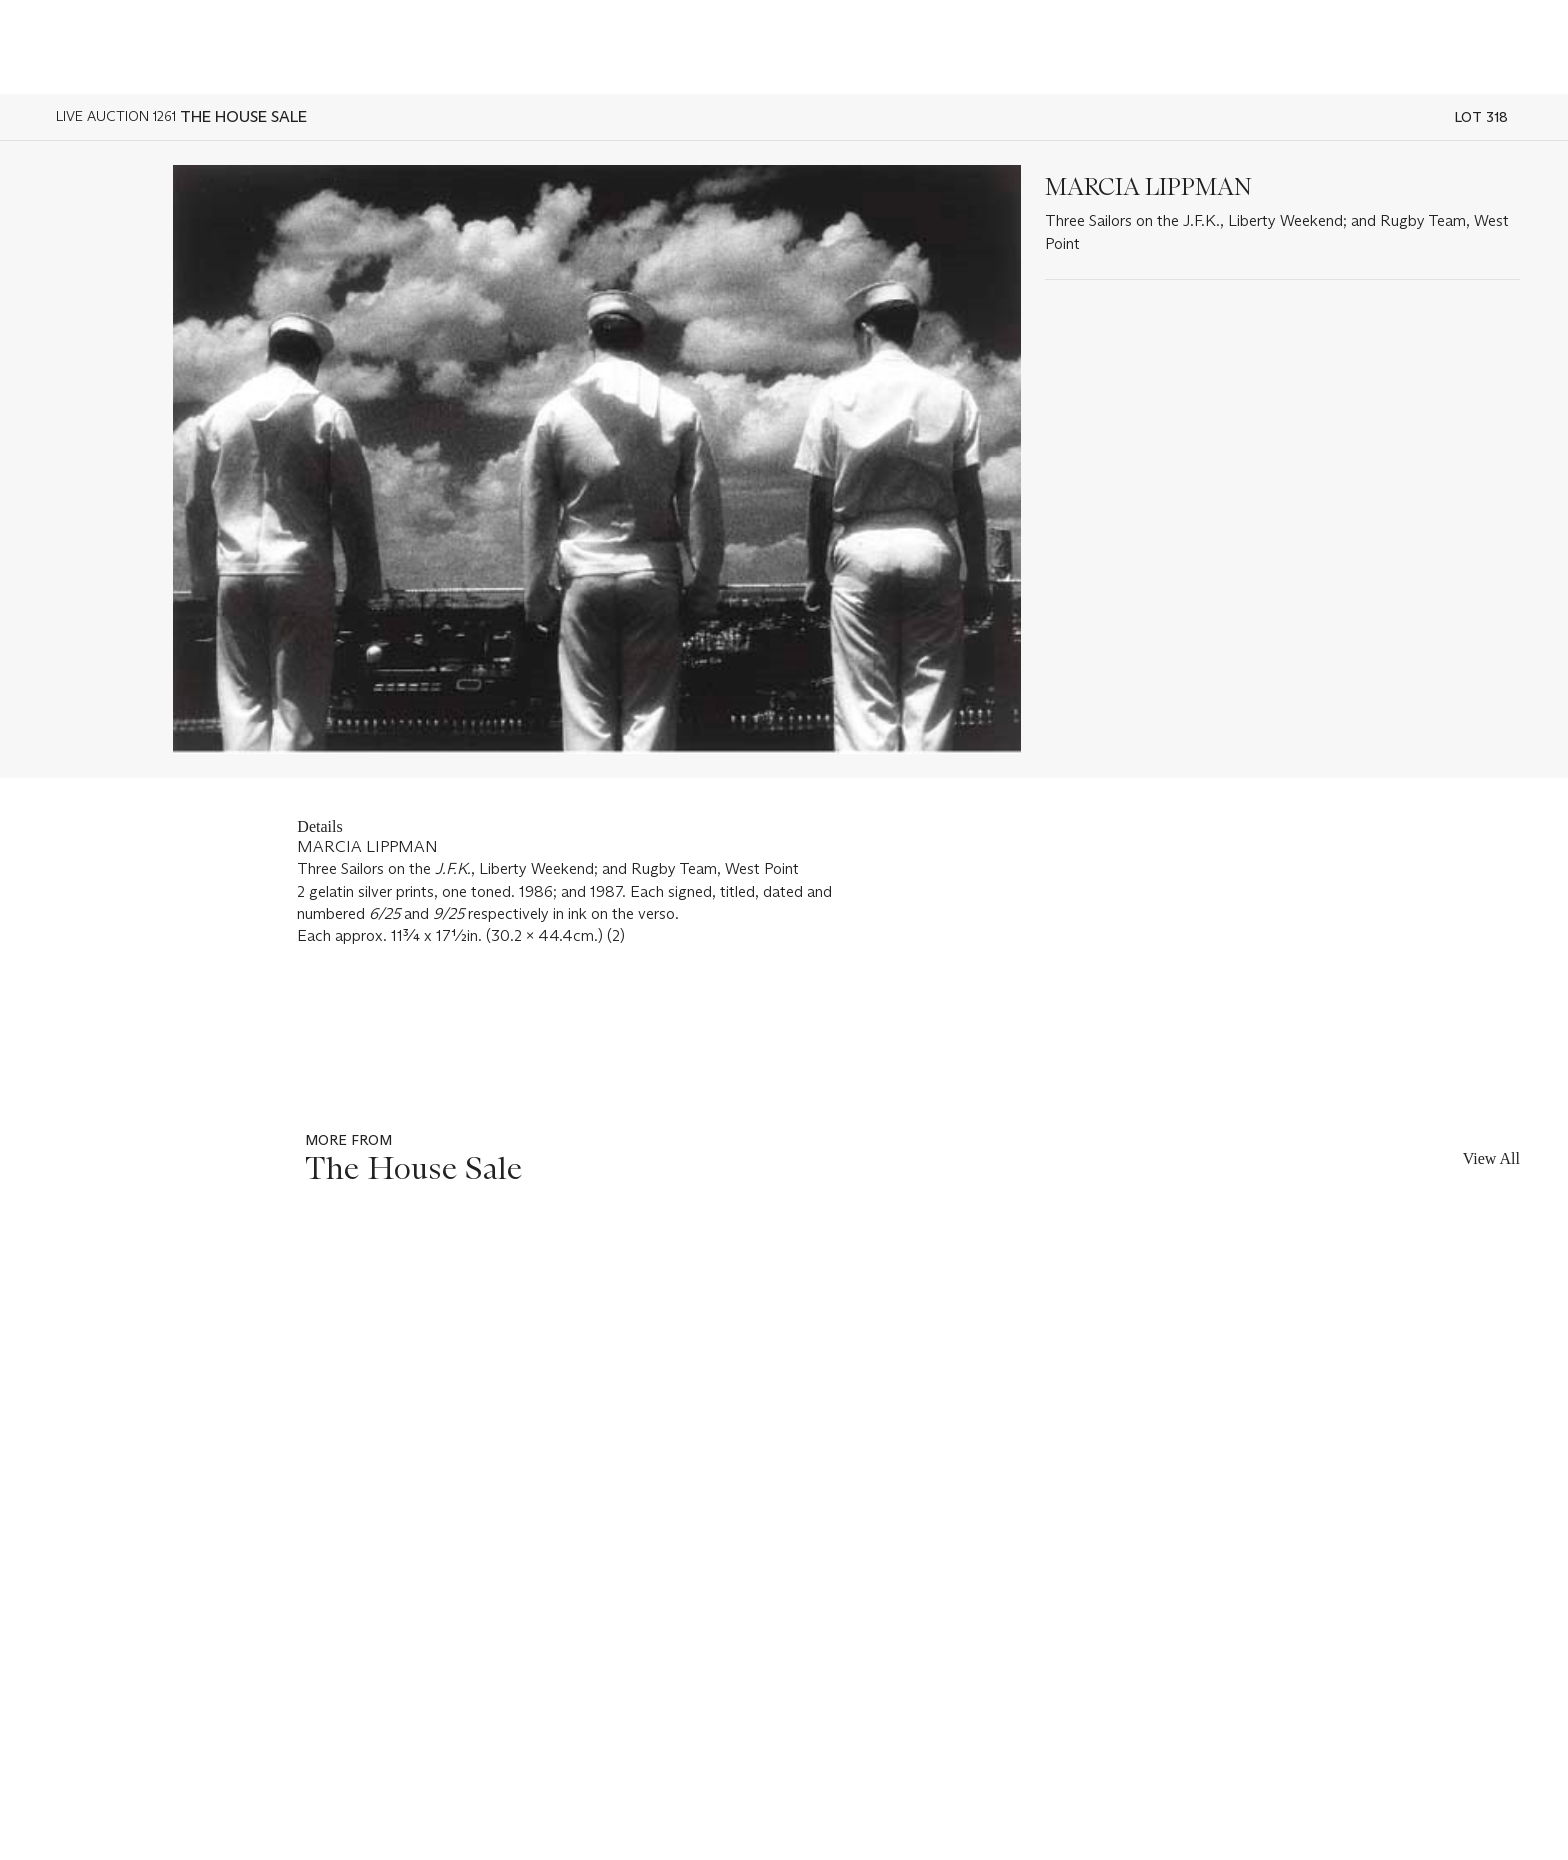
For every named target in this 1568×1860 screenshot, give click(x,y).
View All (1491, 1158)
